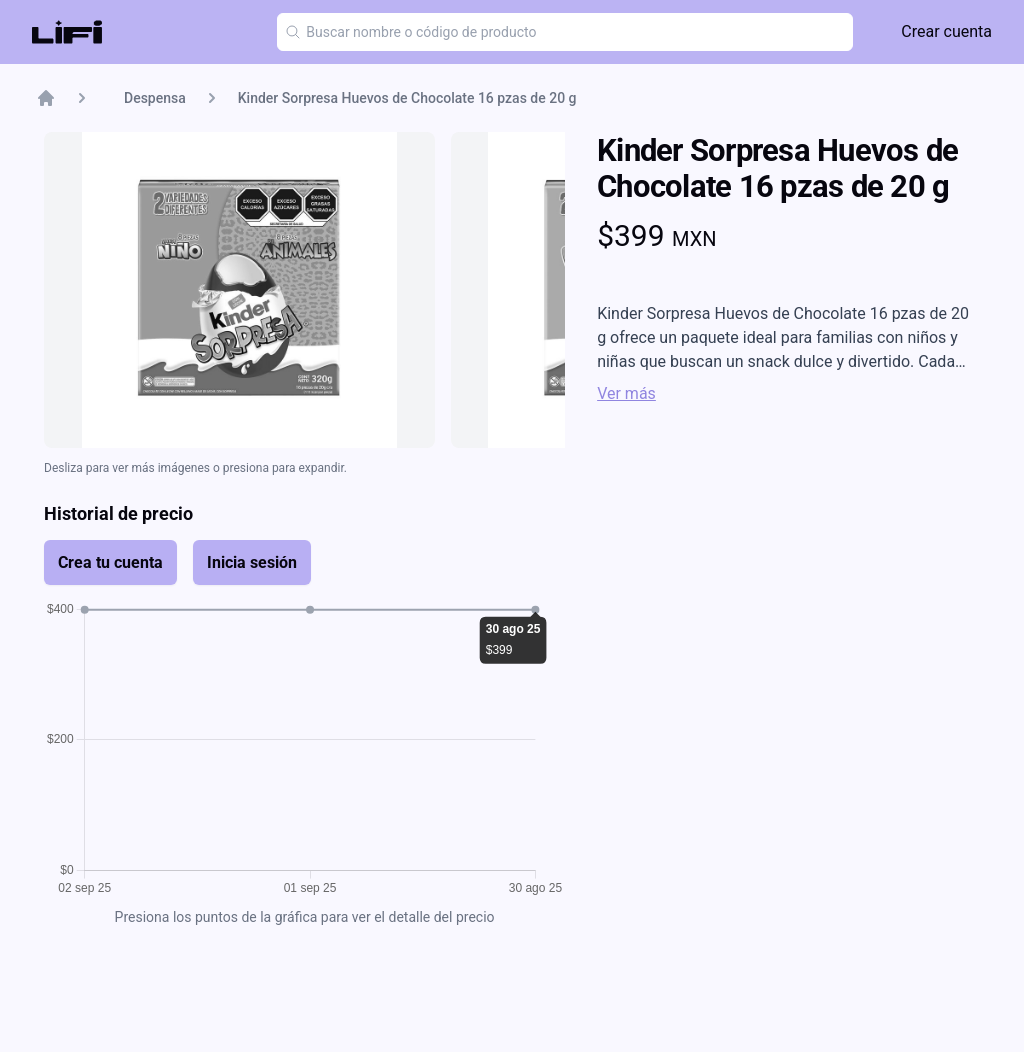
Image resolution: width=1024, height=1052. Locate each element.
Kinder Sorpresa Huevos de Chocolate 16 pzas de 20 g (407, 98)
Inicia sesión (252, 562)
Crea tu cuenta (110, 562)
